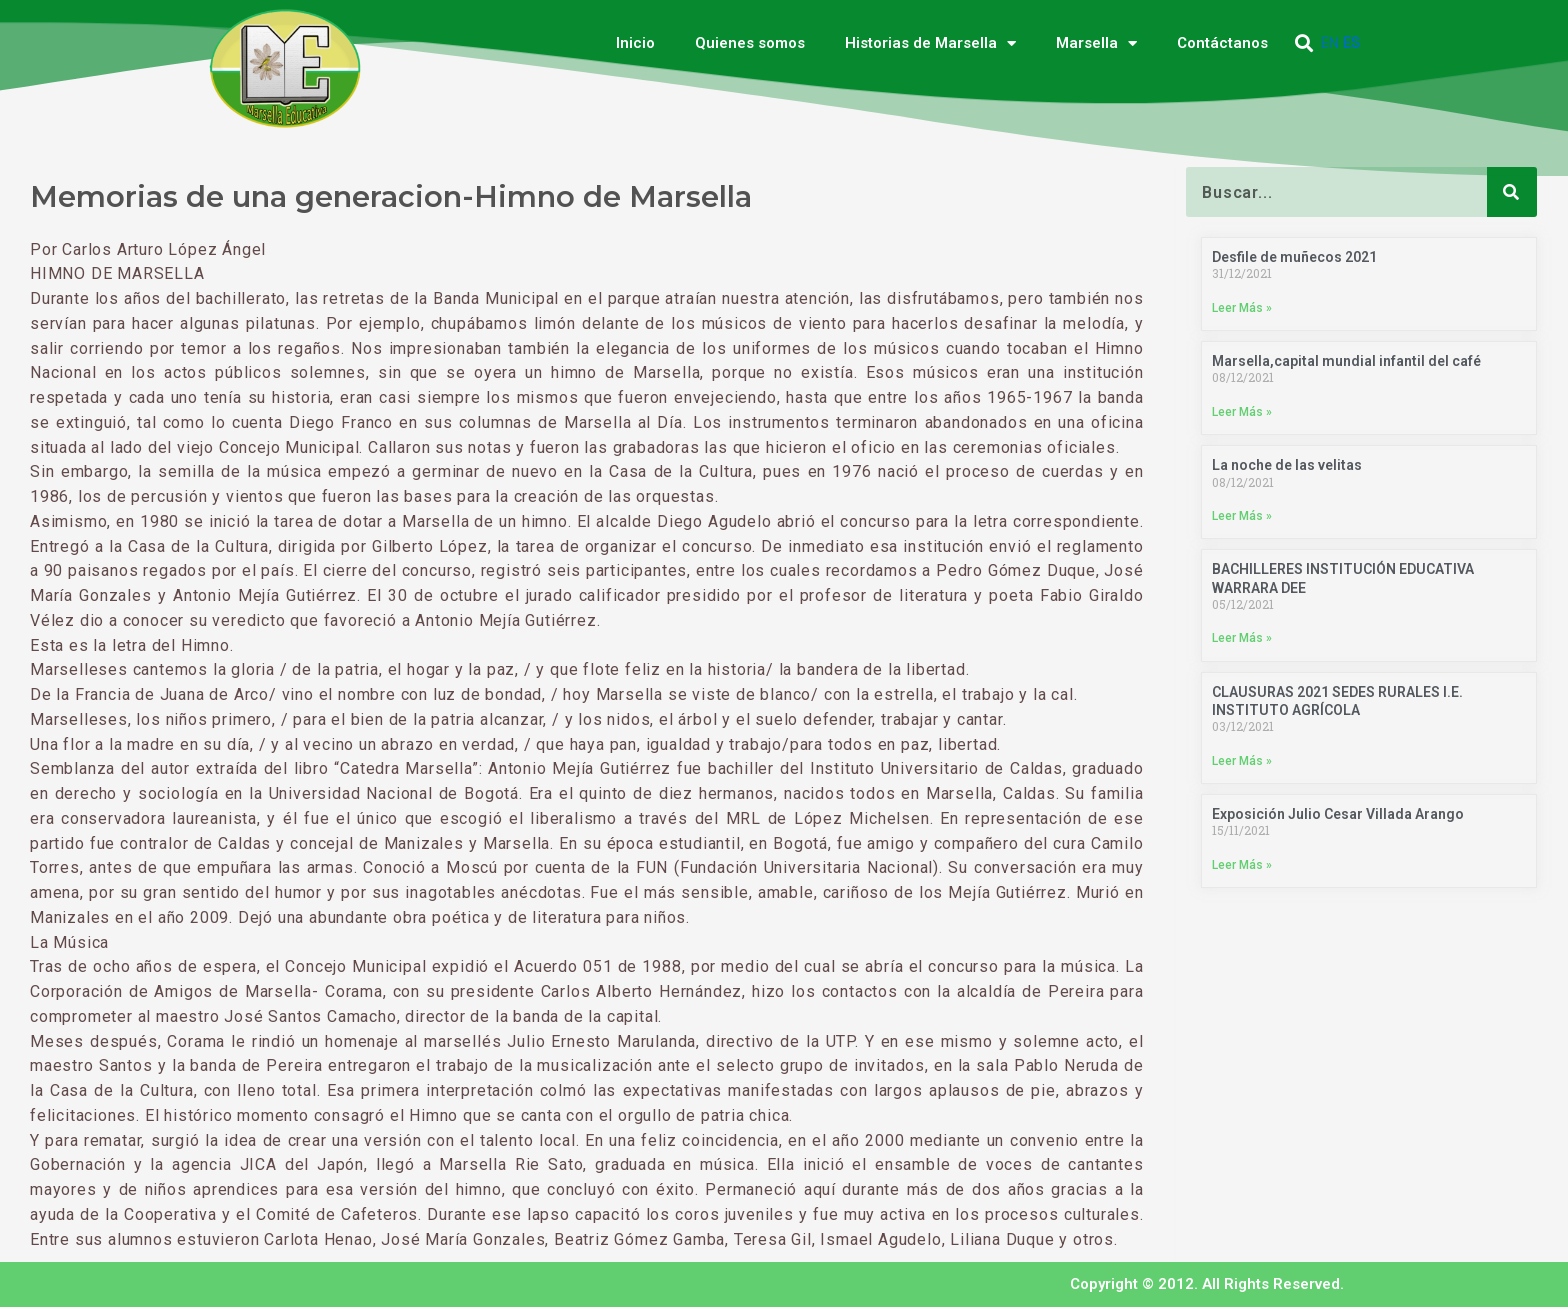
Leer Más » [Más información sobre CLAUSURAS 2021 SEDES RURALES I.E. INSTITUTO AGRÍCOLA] (1242, 762)
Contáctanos (1222, 43)
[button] (1304, 43)
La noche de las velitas (1287, 466)
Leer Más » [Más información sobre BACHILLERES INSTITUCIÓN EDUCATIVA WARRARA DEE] (1242, 640)
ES (1351, 43)
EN (1330, 43)
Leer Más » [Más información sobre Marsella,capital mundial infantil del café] (1242, 412)
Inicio (635, 43)
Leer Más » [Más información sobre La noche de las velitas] (1242, 517)
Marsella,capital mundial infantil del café (1346, 362)
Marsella (1096, 43)
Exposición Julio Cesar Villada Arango (1338, 816)
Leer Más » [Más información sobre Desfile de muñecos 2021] (1242, 308)
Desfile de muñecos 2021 (1294, 257)
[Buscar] (1512, 192)
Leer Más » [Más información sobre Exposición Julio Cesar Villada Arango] (1242, 867)
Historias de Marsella (930, 43)
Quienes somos (750, 43)
